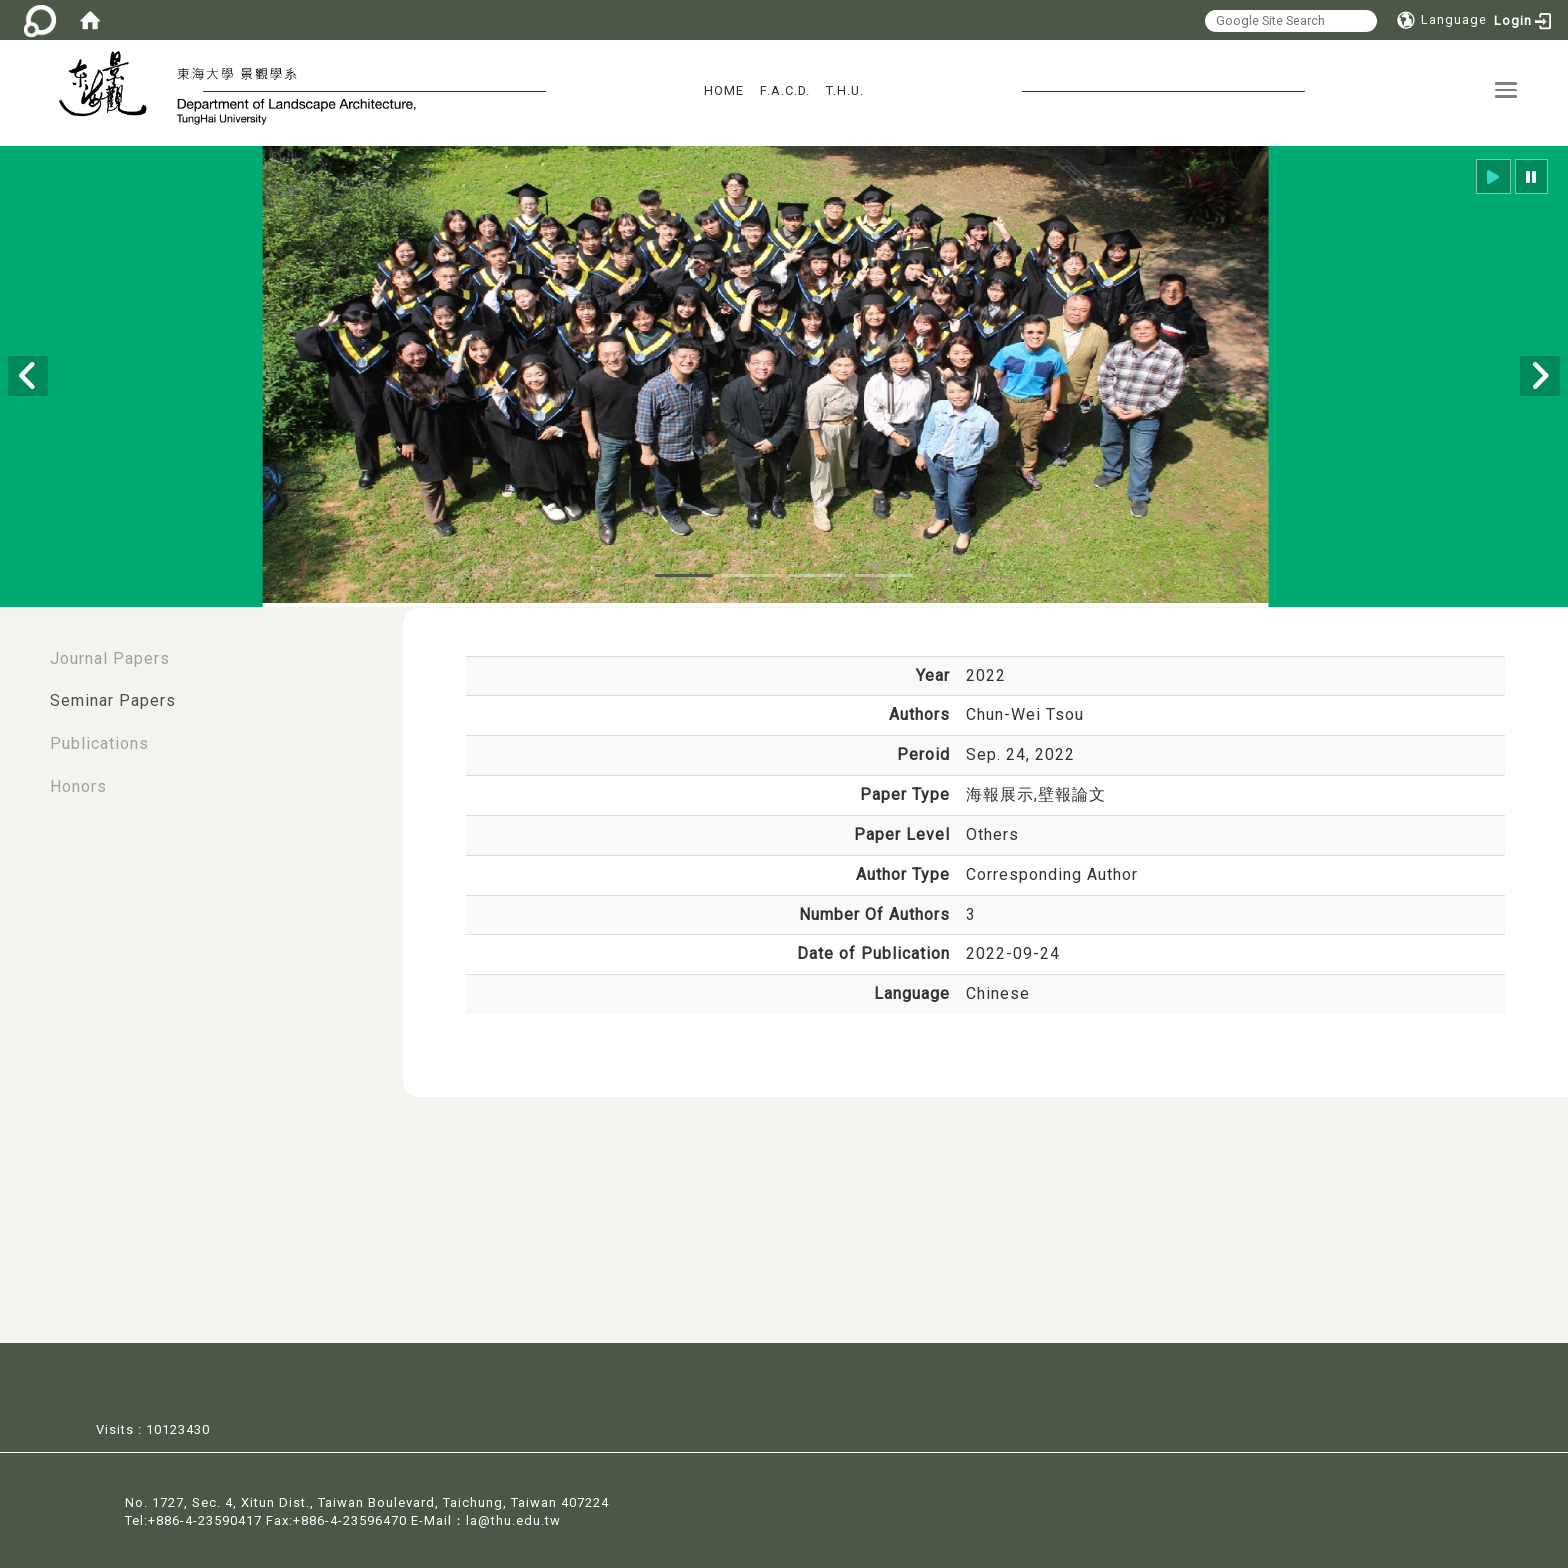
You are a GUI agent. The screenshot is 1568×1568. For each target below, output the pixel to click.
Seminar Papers (113, 700)
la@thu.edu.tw (513, 1519)
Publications (99, 743)
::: (21, 648)
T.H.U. (845, 90)
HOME (724, 90)
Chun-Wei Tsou (1025, 714)
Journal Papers (110, 658)
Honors (78, 786)
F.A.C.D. (785, 90)
